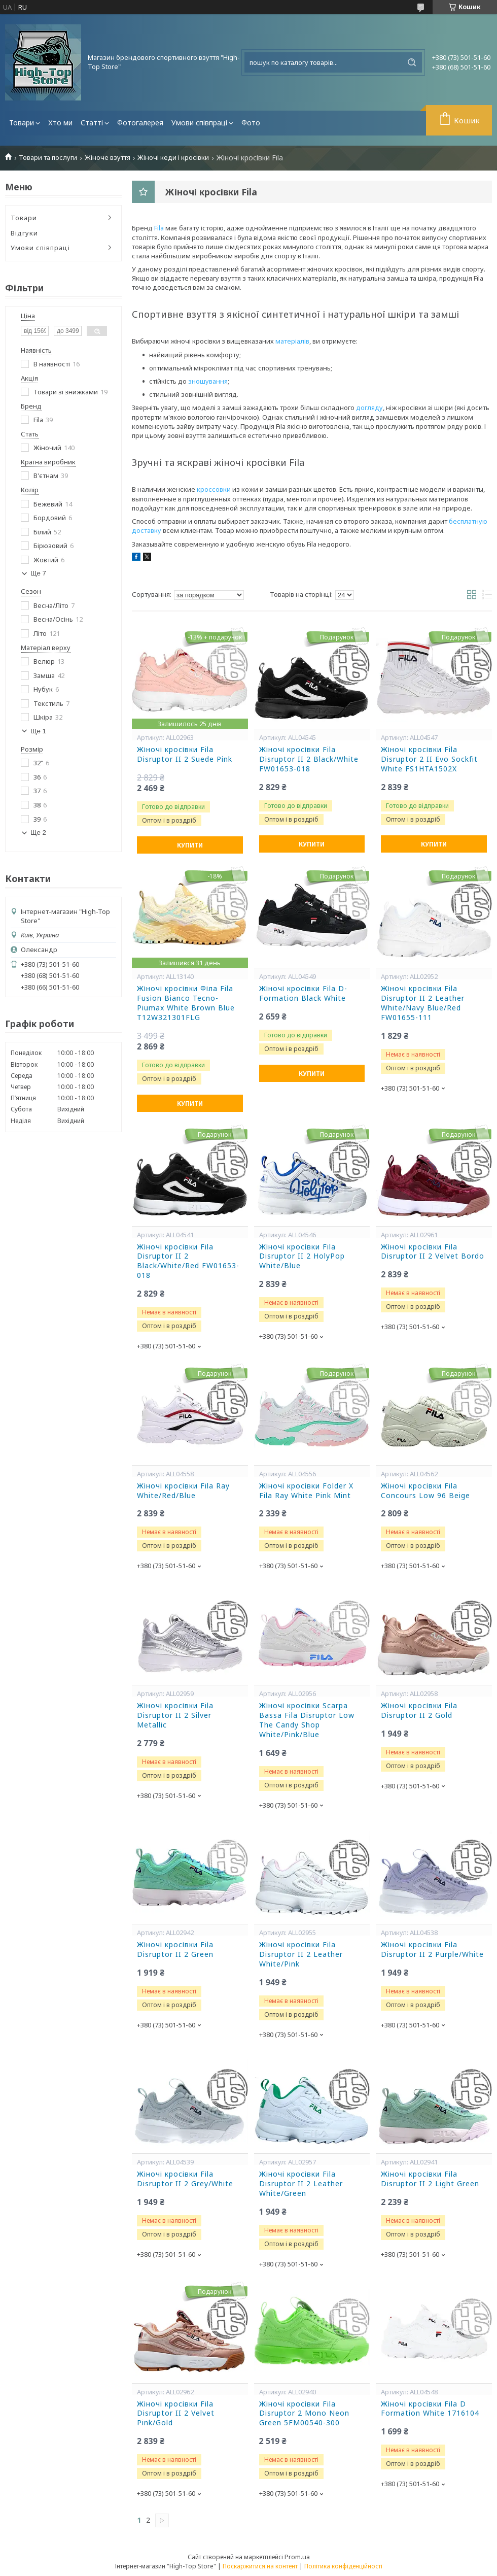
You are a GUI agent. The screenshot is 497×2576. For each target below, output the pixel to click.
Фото (250, 122)
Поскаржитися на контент (260, 2566)
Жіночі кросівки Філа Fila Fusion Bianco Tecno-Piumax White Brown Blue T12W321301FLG (186, 1003)
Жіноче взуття (107, 157)
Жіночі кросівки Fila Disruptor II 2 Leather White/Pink (301, 1954)
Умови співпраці (199, 122)
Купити (190, 845)
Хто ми (60, 122)
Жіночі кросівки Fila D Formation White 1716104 (430, 2408)
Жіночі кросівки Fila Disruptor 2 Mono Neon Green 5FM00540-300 (304, 2413)
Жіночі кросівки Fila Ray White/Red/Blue (183, 1490)
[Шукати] (412, 62)
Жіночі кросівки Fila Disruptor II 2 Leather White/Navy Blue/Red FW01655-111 (423, 1003)
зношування (208, 381)
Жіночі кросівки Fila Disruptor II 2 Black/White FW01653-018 (309, 759)
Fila (159, 227)
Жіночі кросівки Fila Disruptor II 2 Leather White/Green (301, 2184)
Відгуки (24, 233)
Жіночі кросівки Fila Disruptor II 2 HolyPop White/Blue (302, 1256)
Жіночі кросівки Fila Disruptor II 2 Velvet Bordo (432, 1251)
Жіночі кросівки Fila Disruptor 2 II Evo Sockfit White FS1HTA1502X (429, 759)
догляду (369, 407)
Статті (92, 122)
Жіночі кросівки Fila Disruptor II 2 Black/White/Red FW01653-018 (188, 1261)
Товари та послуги (48, 157)
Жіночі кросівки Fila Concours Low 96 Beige (425, 1490)
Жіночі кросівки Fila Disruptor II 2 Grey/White (185, 2179)
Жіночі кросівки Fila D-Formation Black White (303, 993)
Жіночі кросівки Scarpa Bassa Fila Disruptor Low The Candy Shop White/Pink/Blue (306, 1720)
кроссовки (214, 489)
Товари (21, 122)
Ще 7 (38, 573)
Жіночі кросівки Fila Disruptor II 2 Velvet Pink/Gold (176, 2413)
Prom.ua (297, 2556)
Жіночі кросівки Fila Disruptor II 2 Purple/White (432, 1949)
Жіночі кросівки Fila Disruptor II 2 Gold (419, 1710)
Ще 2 (38, 832)
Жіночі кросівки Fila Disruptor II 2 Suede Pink (184, 754)
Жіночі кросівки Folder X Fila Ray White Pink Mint (306, 1490)
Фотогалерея (140, 122)
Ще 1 (38, 731)
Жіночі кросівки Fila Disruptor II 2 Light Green (430, 2179)
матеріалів (292, 341)
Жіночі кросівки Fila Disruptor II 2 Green (175, 1949)
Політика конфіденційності (343, 2566)
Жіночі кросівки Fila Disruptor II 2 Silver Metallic (175, 1715)
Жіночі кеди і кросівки (173, 157)
